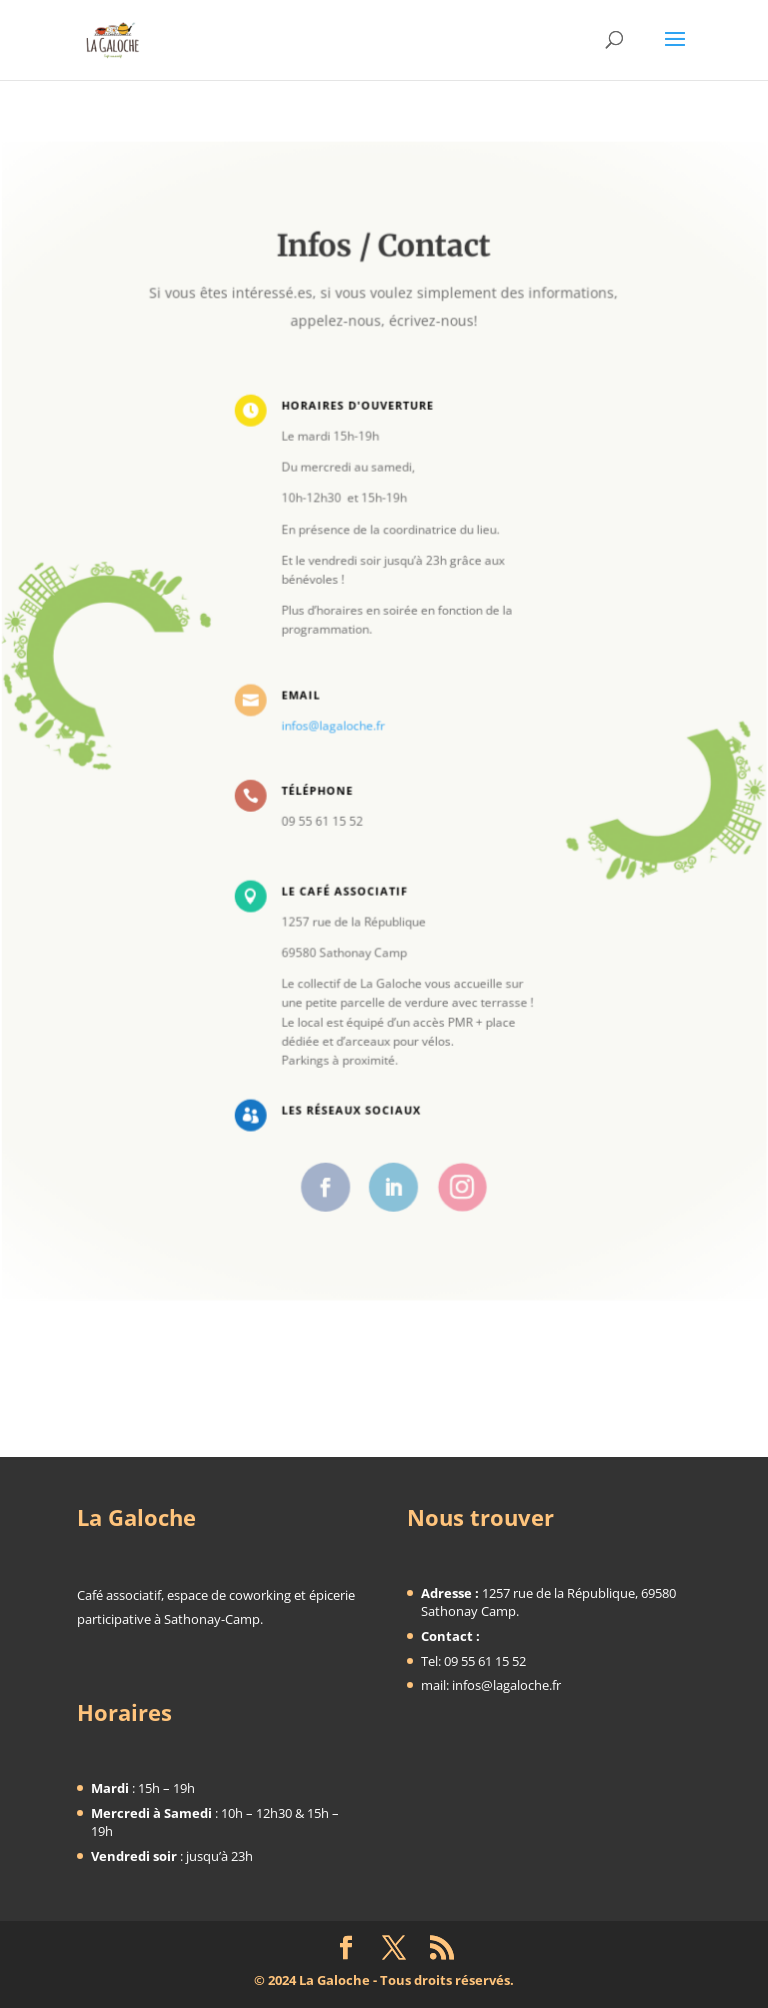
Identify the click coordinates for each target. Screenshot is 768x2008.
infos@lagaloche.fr (334, 725)
